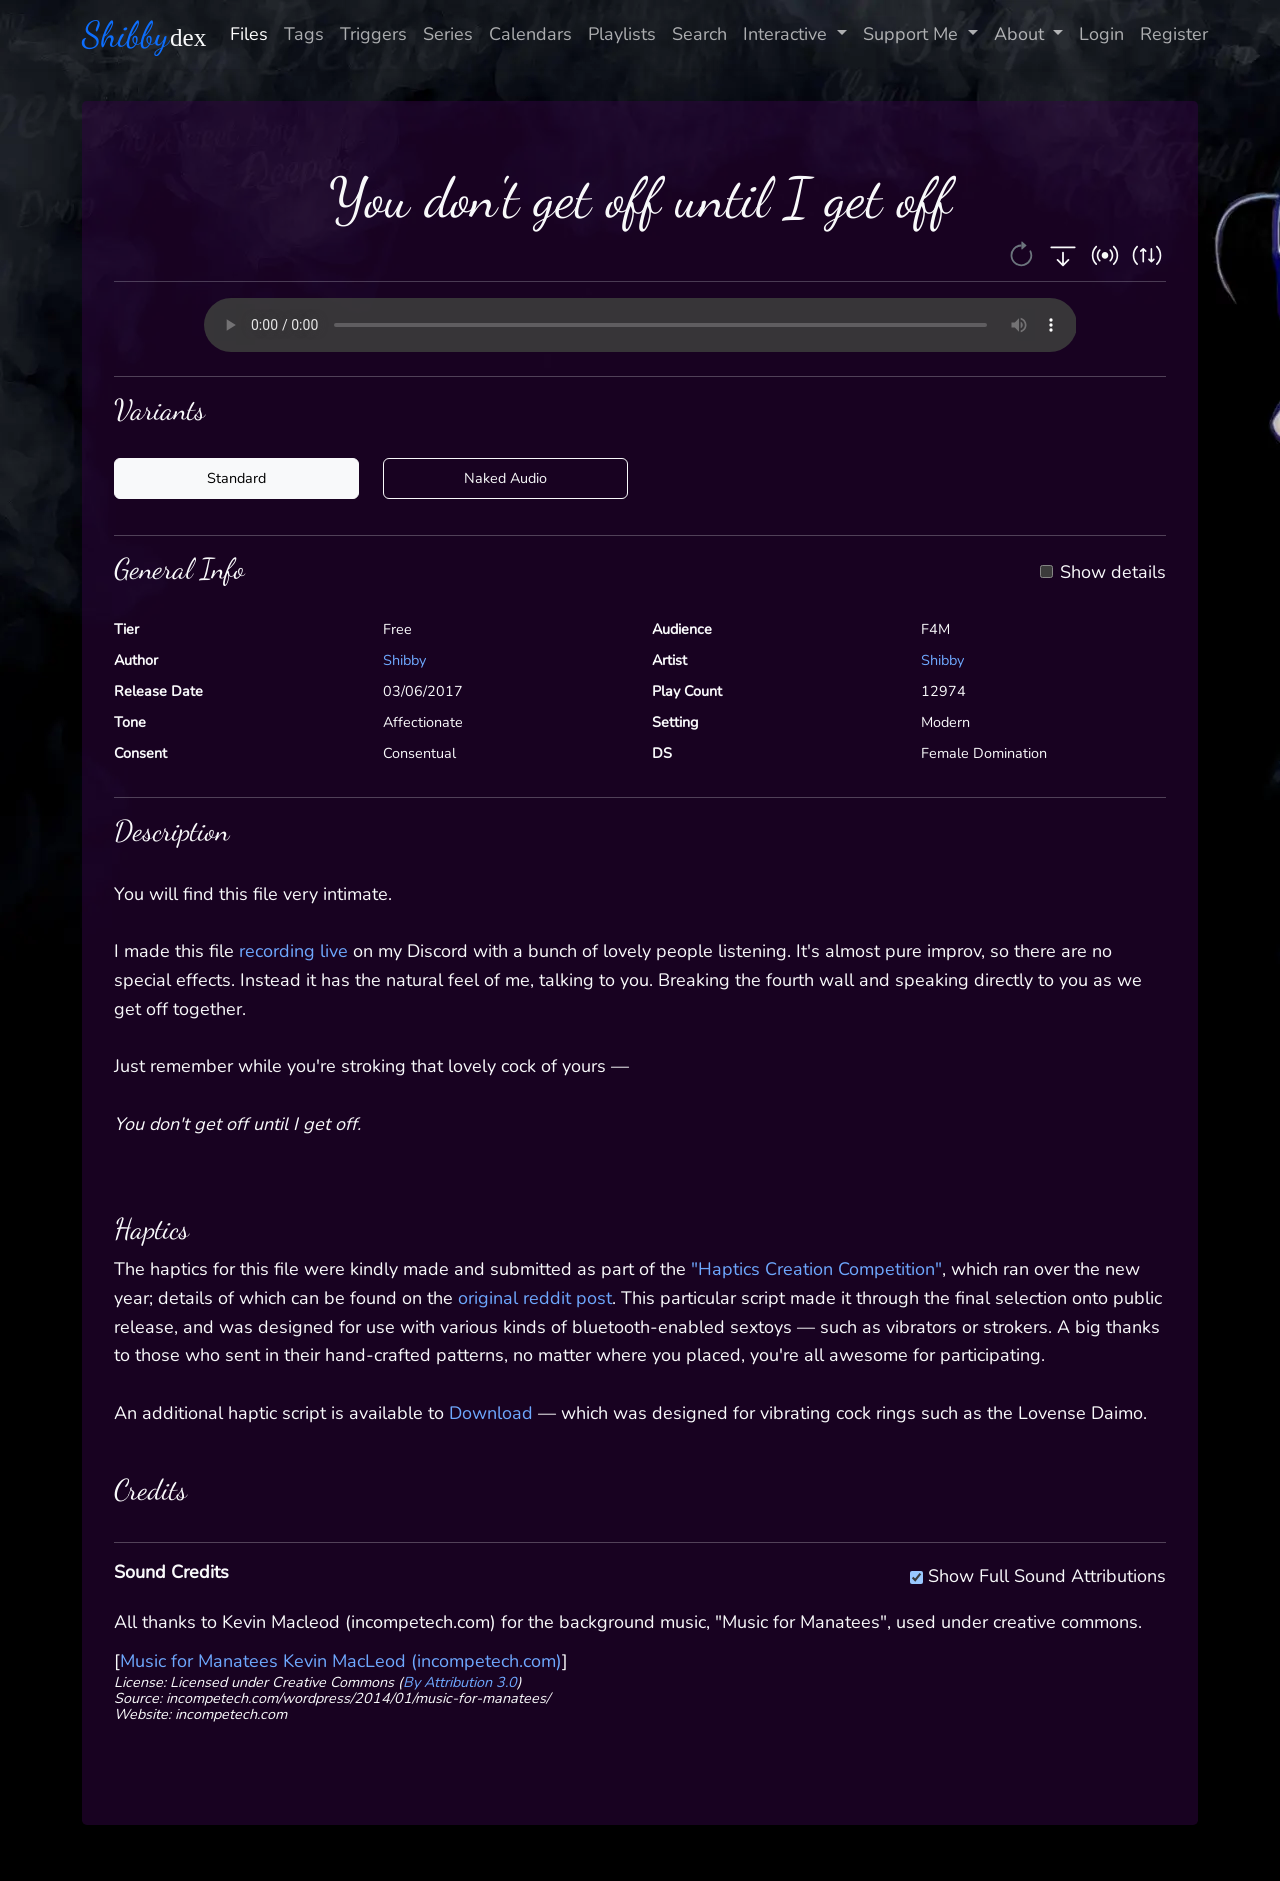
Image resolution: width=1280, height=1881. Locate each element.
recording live (293, 951)
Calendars (530, 34)
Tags (304, 34)
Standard (236, 478)
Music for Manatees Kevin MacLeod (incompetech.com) (341, 1661)
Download (491, 1413)
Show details (1113, 573)
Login (1101, 34)
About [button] (1021, 34)
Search (699, 34)
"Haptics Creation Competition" (816, 1269)
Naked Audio (505, 478)
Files (249, 34)
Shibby (404, 660)
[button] (1023, 253)
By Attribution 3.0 (460, 1682)
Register (1174, 34)
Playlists (622, 34)
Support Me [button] (913, 34)
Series (448, 34)
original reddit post (535, 1298)
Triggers (373, 34)
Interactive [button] (787, 34)
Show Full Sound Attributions (1047, 1573)
